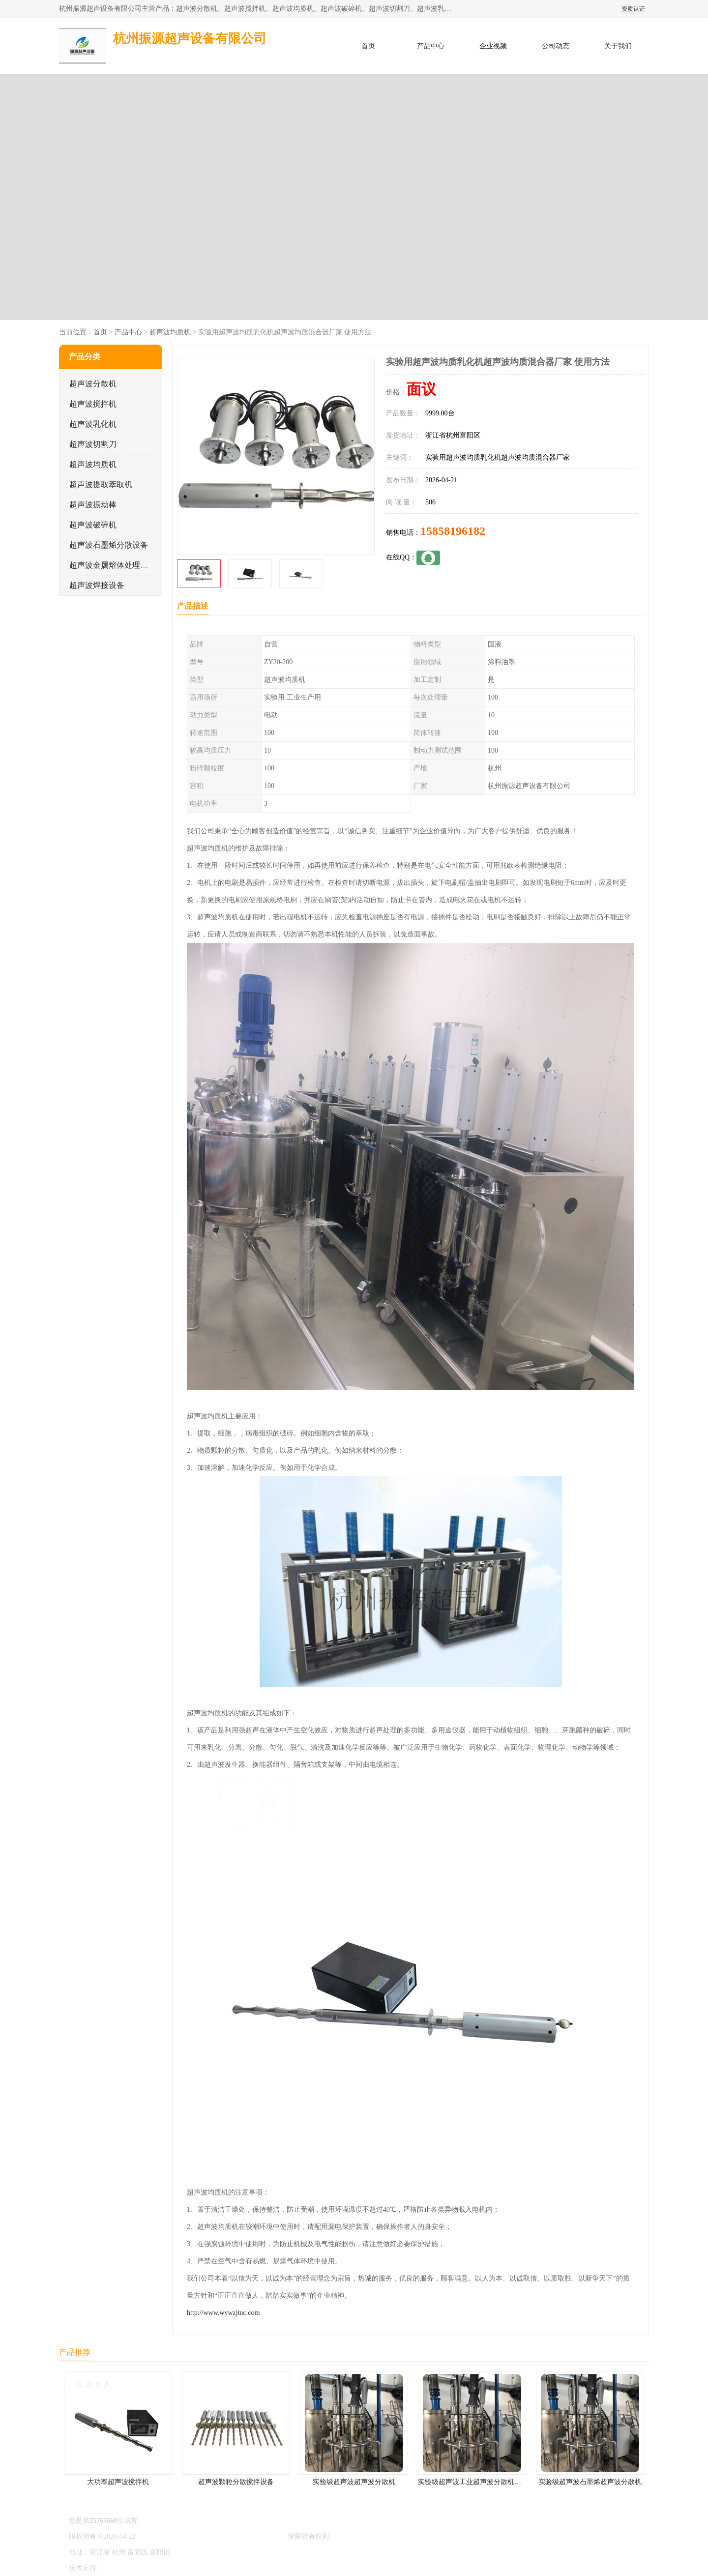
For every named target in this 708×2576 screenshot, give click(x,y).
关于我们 (618, 46)
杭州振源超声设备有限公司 (245, 2536)
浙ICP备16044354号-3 (169, 2536)
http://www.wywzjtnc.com (223, 2312)
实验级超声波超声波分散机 (354, 2482)
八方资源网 (122, 2568)
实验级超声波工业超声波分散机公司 (473, 2482)
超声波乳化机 (93, 424)
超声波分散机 (93, 384)
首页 (368, 46)
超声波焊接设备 (96, 585)
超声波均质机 (170, 332)
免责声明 (155, 2568)
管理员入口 (188, 2568)
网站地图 (220, 2568)
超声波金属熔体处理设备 (112, 565)
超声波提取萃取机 (100, 484)
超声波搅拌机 (93, 404)
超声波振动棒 (93, 504)
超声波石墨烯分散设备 (108, 545)
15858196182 (452, 531)
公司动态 (555, 46)
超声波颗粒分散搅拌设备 (236, 2482)
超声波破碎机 (93, 525)
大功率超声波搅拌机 (118, 2482)
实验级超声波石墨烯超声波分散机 (590, 2482)
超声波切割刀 (93, 444)
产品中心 (430, 46)
